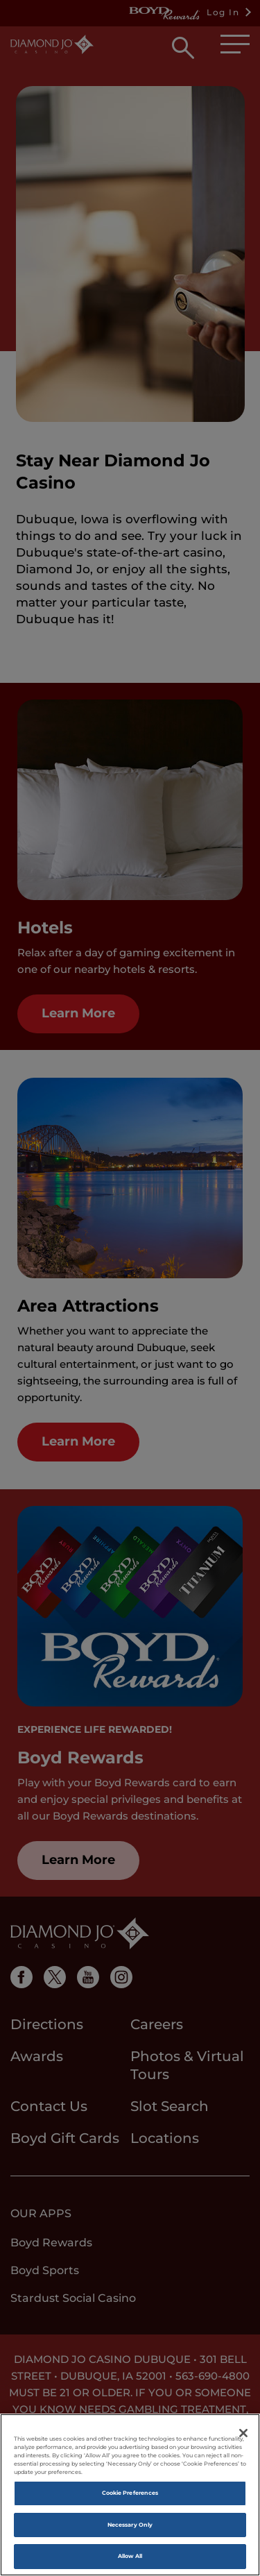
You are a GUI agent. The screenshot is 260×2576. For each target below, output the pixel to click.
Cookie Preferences (130, 2493)
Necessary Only (130, 2525)
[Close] (243, 2433)
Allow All (130, 2556)
